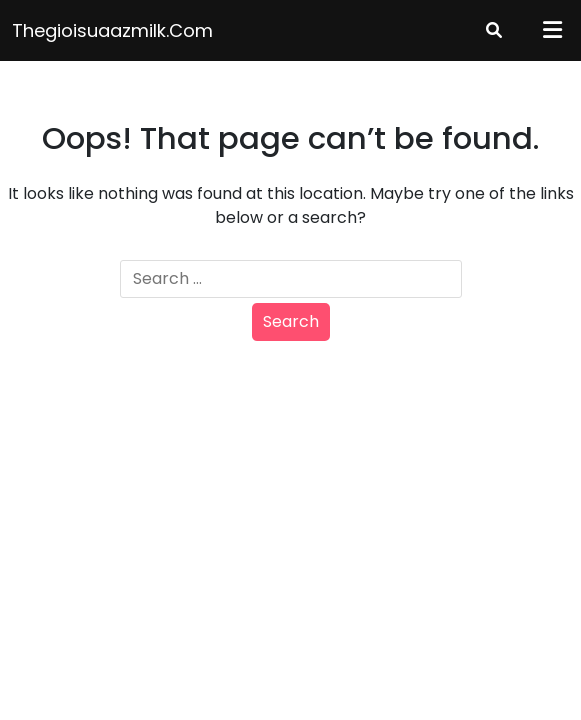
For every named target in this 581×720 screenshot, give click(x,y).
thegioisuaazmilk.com (112, 30)
